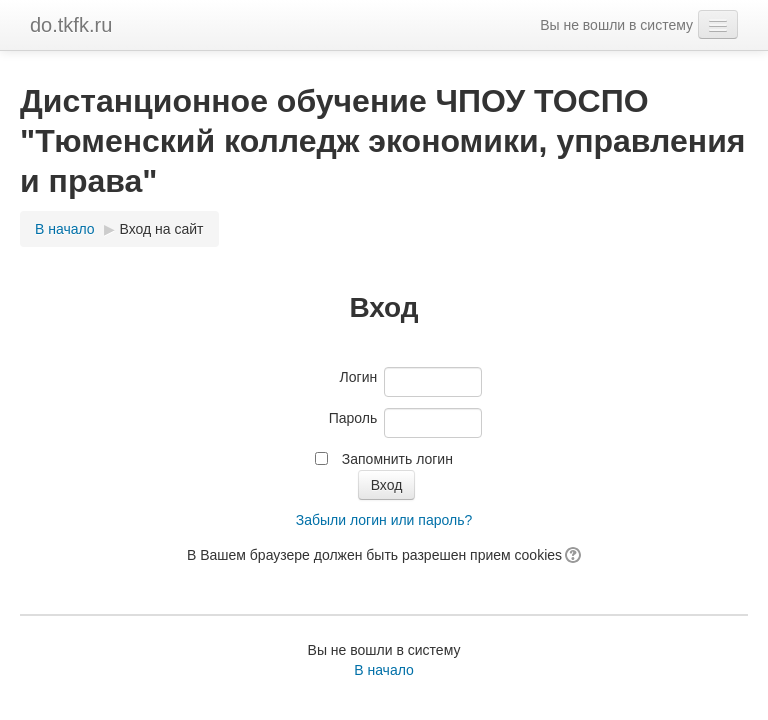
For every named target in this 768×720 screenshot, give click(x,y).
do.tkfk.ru (71, 25)
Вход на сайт (162, 229)
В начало (65, 229)
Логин (359, 377)
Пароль (353, 418)
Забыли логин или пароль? (384, 520)
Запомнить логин (397, 459)
